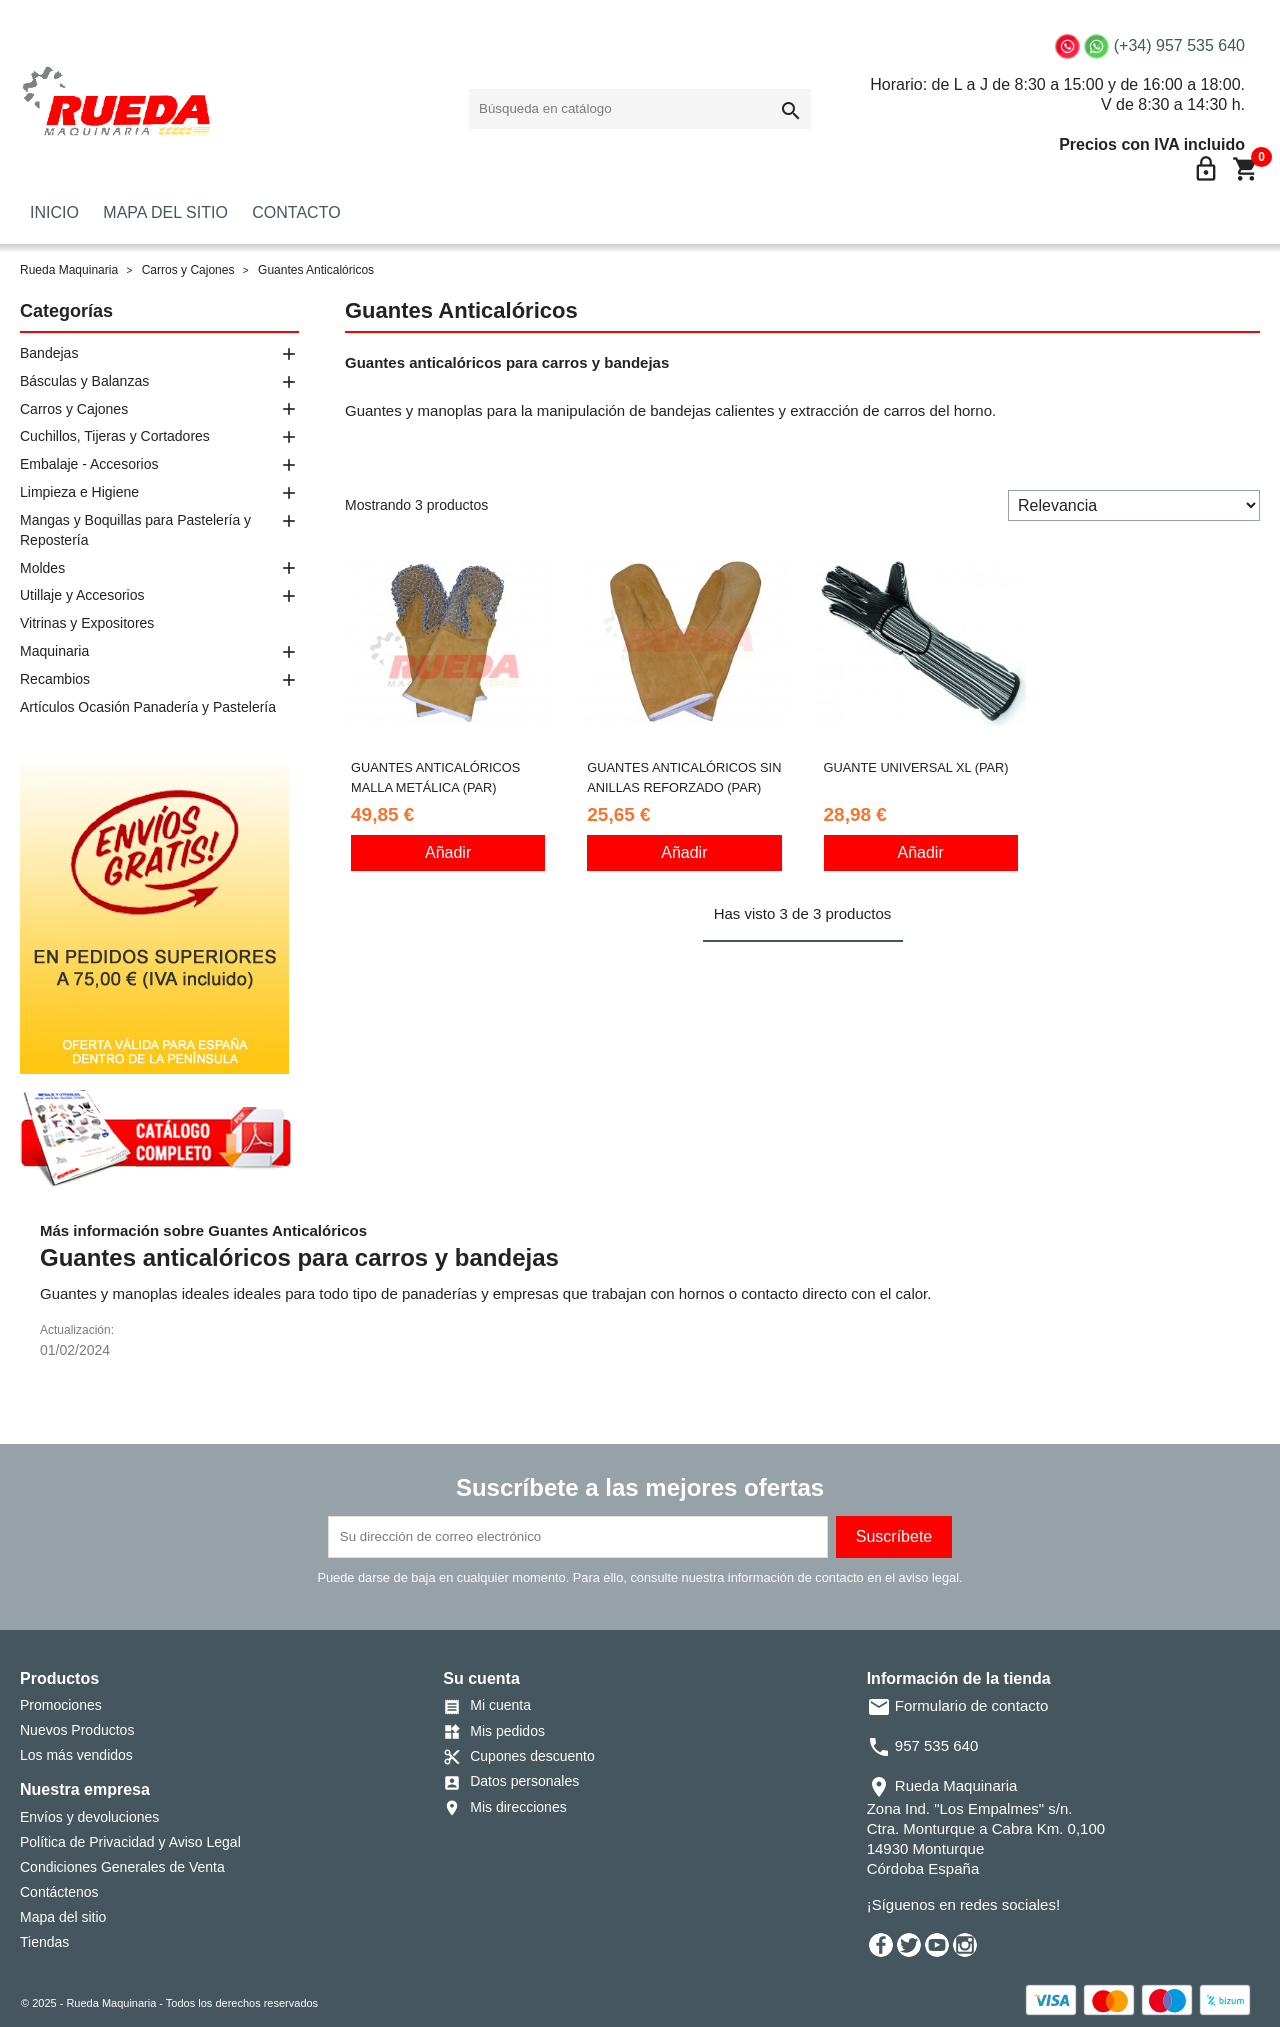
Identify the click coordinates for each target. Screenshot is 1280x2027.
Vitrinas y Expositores (87, 623)
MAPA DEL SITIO (165, 212)
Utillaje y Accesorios (82, 595)
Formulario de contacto (958, 1705)
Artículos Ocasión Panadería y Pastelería (148, 707)
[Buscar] (640, 109)
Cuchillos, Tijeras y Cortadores (115, 436)
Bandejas (49, 353)
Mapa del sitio (63, 1917)
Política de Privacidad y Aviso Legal (130, 1842)
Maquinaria (54, 651)
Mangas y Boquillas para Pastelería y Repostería (135, 530)
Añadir (448, 852)
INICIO (54, 212)
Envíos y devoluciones (89, 1817)
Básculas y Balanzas (84, 381)
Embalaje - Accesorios (89, 464)
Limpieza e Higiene (79, 492)
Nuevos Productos (77, 1730)
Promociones (61, 1705)
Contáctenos (59, 1892)
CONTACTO (296, 212)
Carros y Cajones (74, 409)
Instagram (965, 1945)
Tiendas (44, 1942)
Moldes (42, 568)
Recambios (55, 679)
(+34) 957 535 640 (1179, 45)
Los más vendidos (76, 1755)
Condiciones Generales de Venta (122, 1867)
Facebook (881, 1945)
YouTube (937, 1945)
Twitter (909, 1945)
